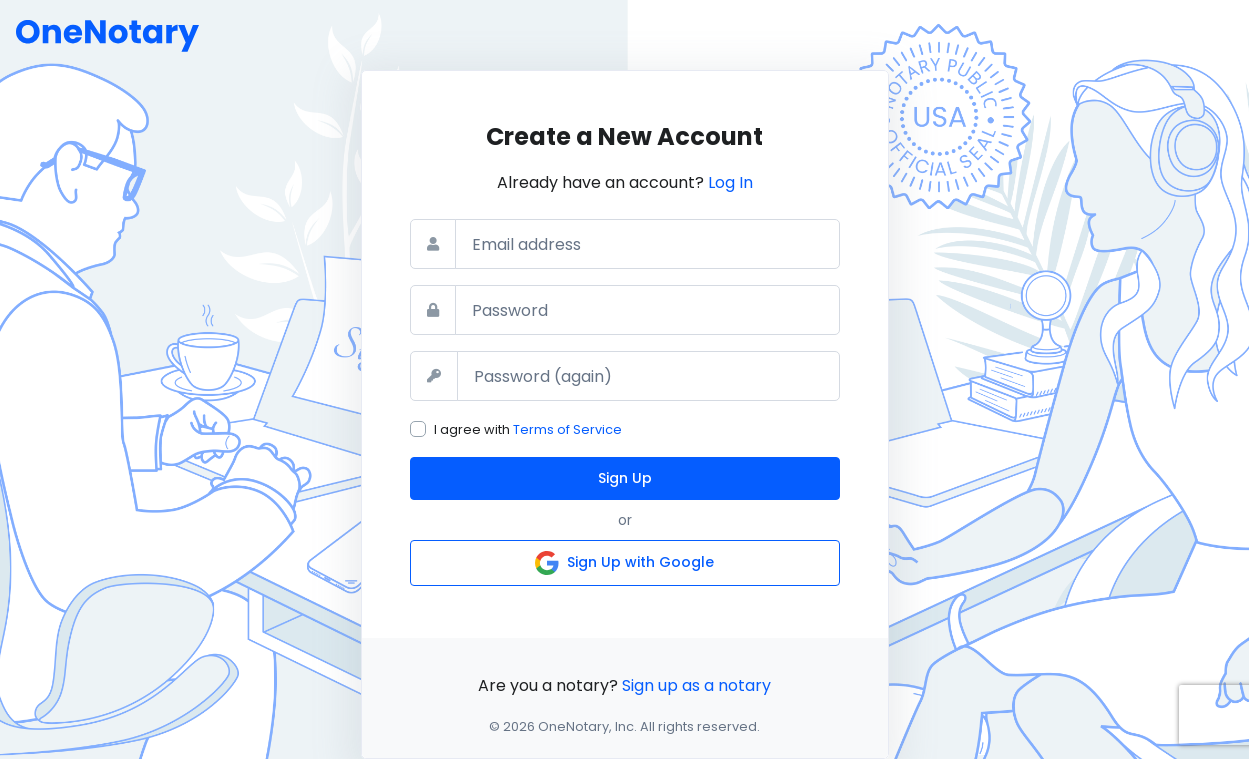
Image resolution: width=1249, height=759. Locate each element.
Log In (730, 182)
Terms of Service (567, 429)
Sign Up (625, 478)
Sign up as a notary (696, 685)
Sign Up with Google (624, 563)
